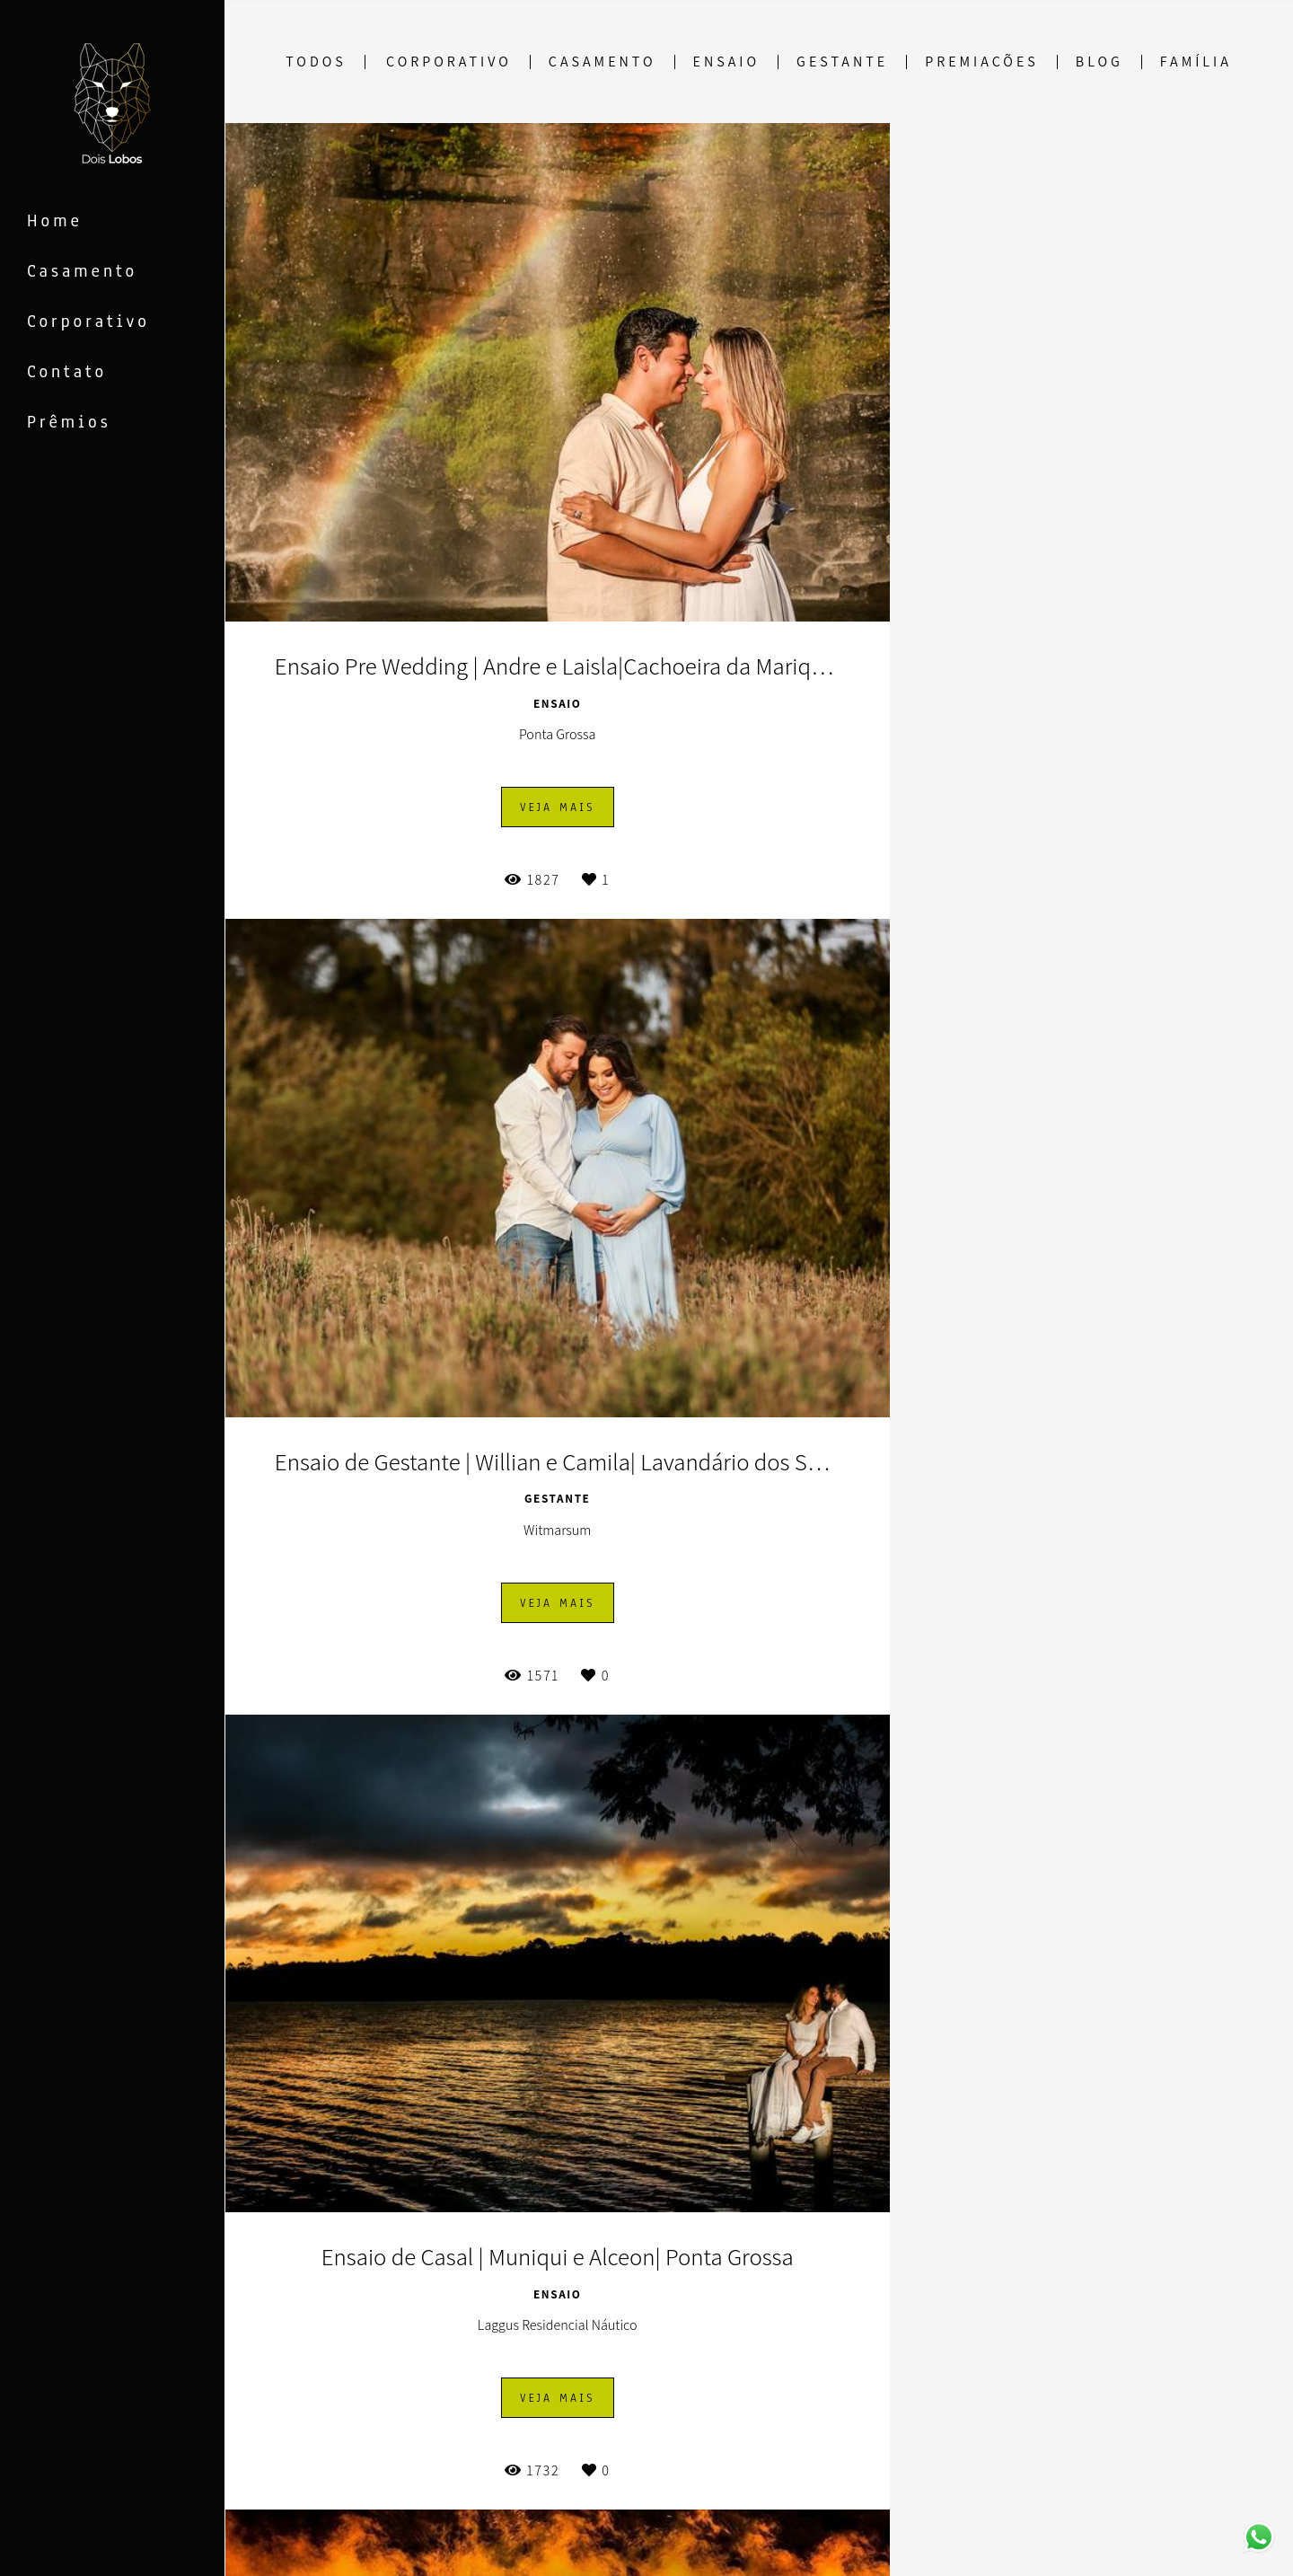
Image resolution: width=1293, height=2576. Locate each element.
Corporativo (88, 321)
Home (55, 221)
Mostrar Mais (759, 2456)
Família (1196, 62)
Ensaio (726, 62)
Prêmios (69, 422)
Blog (1099, 62)
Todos (316, 62)
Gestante (842, 62)
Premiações (982, 62)
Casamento (82, 271)
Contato (67, 372)
